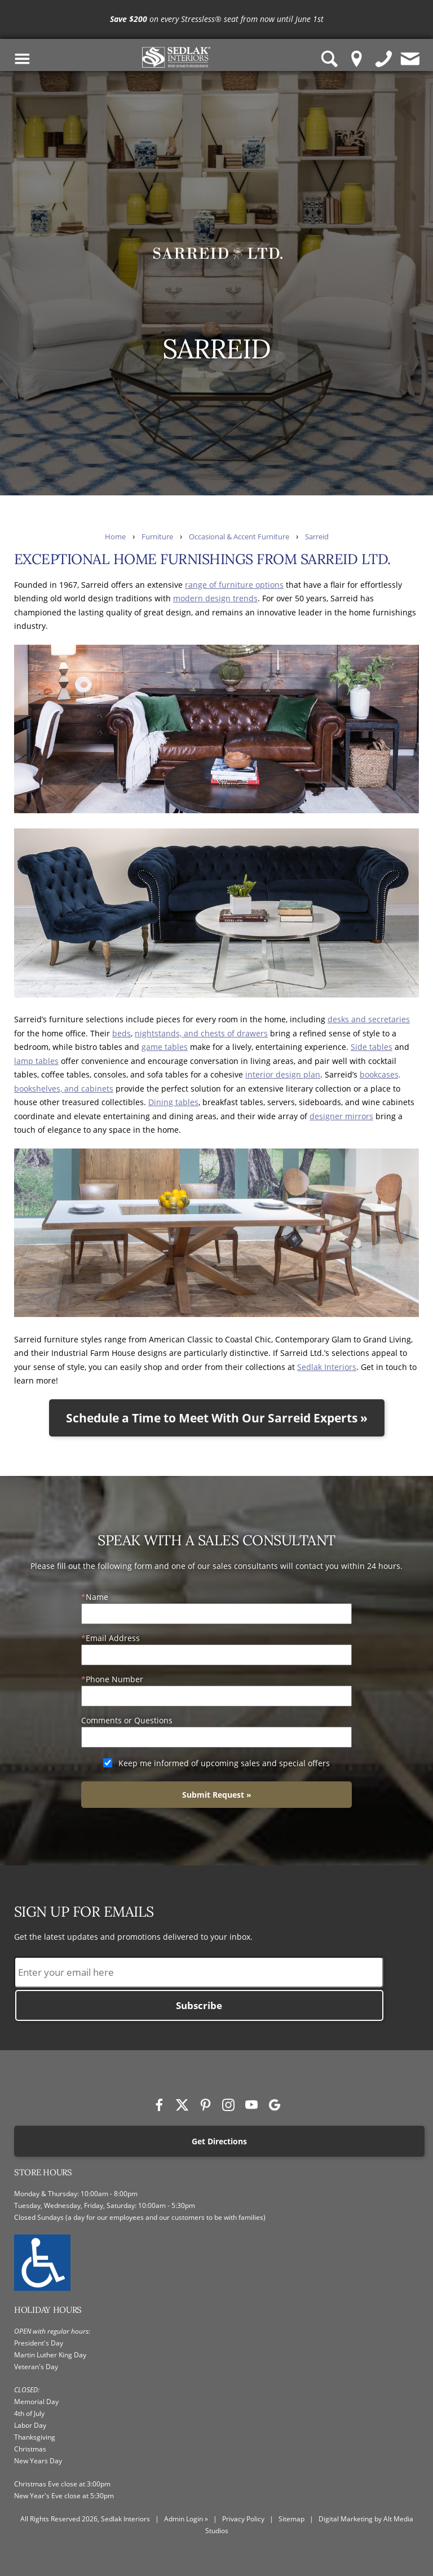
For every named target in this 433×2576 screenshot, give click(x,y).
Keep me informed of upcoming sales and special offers (224, 1763)
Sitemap (291, 2519)
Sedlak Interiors (326, 1367)
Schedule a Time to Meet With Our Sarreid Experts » (217, 1418)
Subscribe (199, 2005)
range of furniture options (234, 584)
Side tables (371, 1046)
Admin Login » (186, 2519)
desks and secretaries (369, 1019)
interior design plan (282, 1074)
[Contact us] (410, 59)
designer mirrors (341, 1116)
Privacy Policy (243, 2519)
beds (121, 1033)
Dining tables (173, 1102)
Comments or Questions (127, 1720)
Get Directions (219, 2141)
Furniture (157, 537)
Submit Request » (216, 1794)
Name (97, 1596)
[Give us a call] (384, 59)
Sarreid (317, 537)
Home (115, 537)
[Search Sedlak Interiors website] (330, 59)
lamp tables (36, 1061)
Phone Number (114, 1679)
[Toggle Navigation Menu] (22, 59)
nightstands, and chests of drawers (201, 1033)
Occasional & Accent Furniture (239, 537)
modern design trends (215, 598)
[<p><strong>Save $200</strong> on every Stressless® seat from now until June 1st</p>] (217, 19)
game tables (165, 1046)
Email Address (113, 1638)
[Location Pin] (357, 59)
